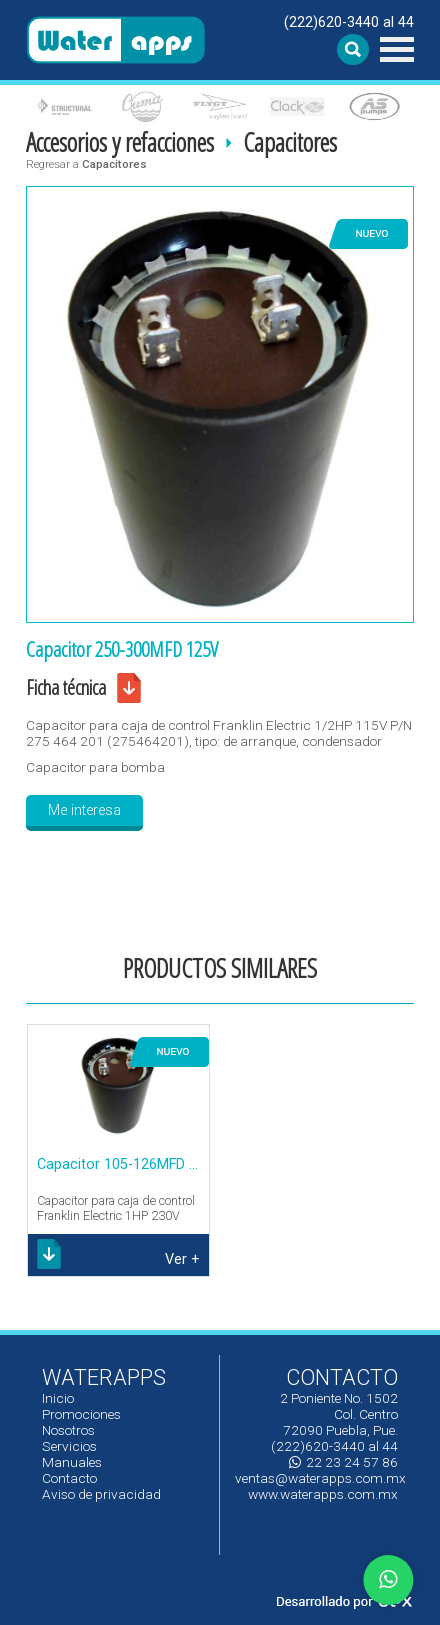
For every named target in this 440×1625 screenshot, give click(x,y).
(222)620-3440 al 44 (349, 22)
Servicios (69, 1446)
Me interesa (84, 810)
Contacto (69, 1478)
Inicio (58, 1398)
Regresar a (86, 164)
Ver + (182, 1259)
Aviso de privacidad (101, 1494)
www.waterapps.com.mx (323, 1494)
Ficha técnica (66, 687)
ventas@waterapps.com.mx (320, 1478)
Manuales (72, 1462)
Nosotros (68, 1430)
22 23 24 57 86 (343, 1462)
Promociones (81, 1414)
